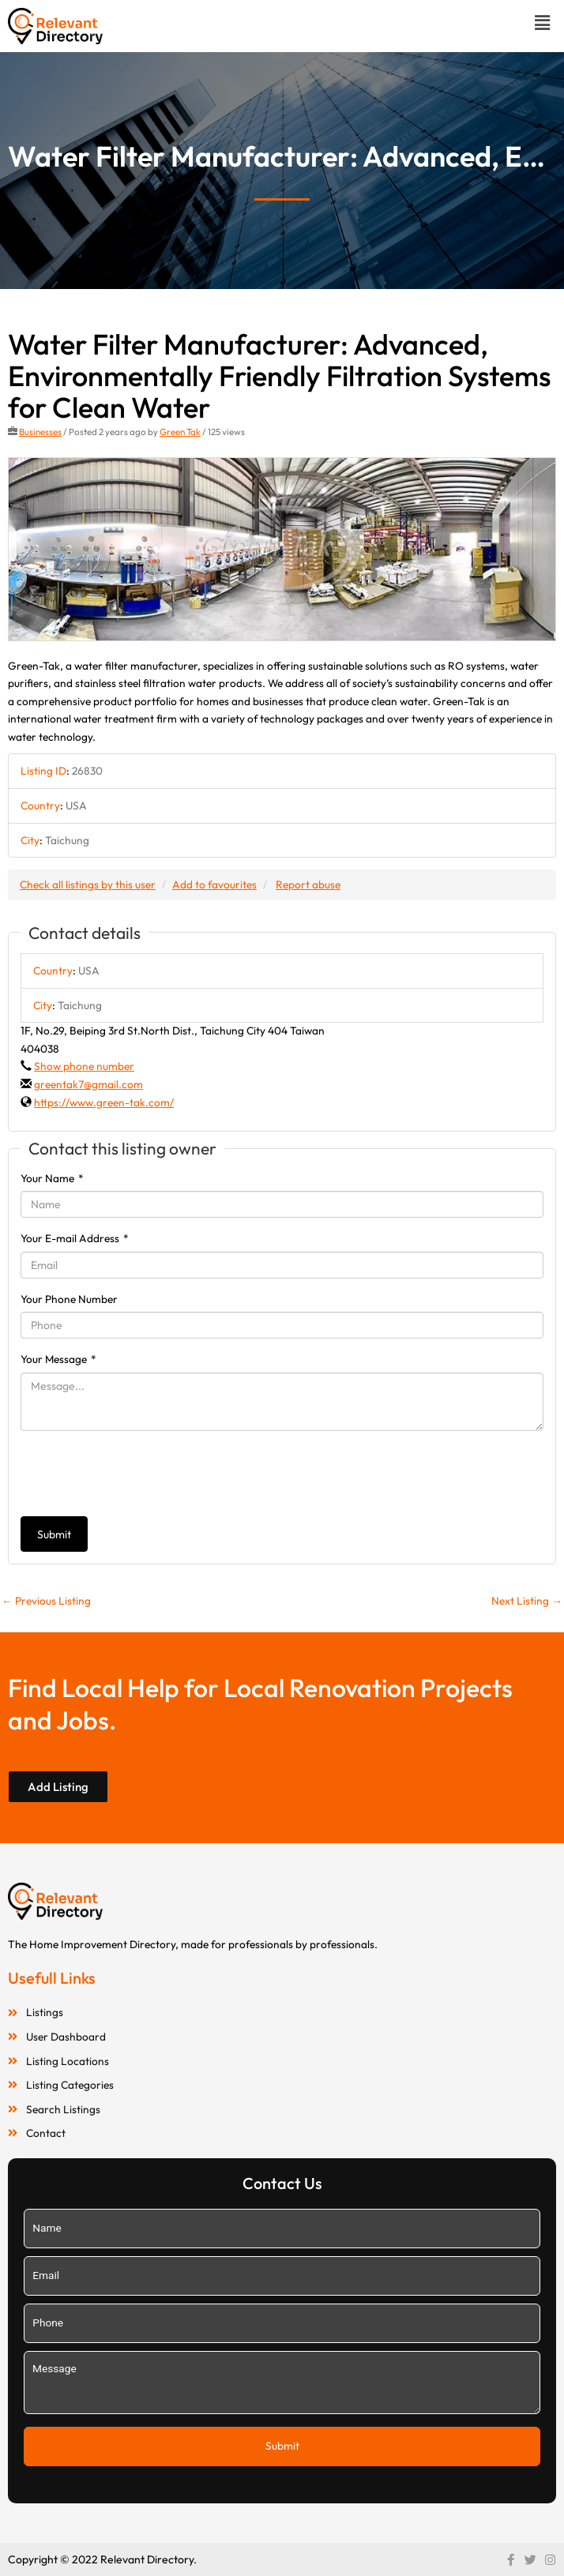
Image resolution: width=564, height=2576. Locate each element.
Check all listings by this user (88, 884)
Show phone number (84, 1066)
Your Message (58, 1359)
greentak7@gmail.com (88, 1084)
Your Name (52, 1178)
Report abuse (308, 884)
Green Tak (180, 431)
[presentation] (141, 1473)
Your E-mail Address (75, 1238)
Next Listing (526, 1601)
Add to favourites (214, 884)
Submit (54, 1534)
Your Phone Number (69, 1299)
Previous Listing (46, 1601)
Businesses (40, 431)
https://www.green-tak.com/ (104, 1102)
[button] (542, 22)
